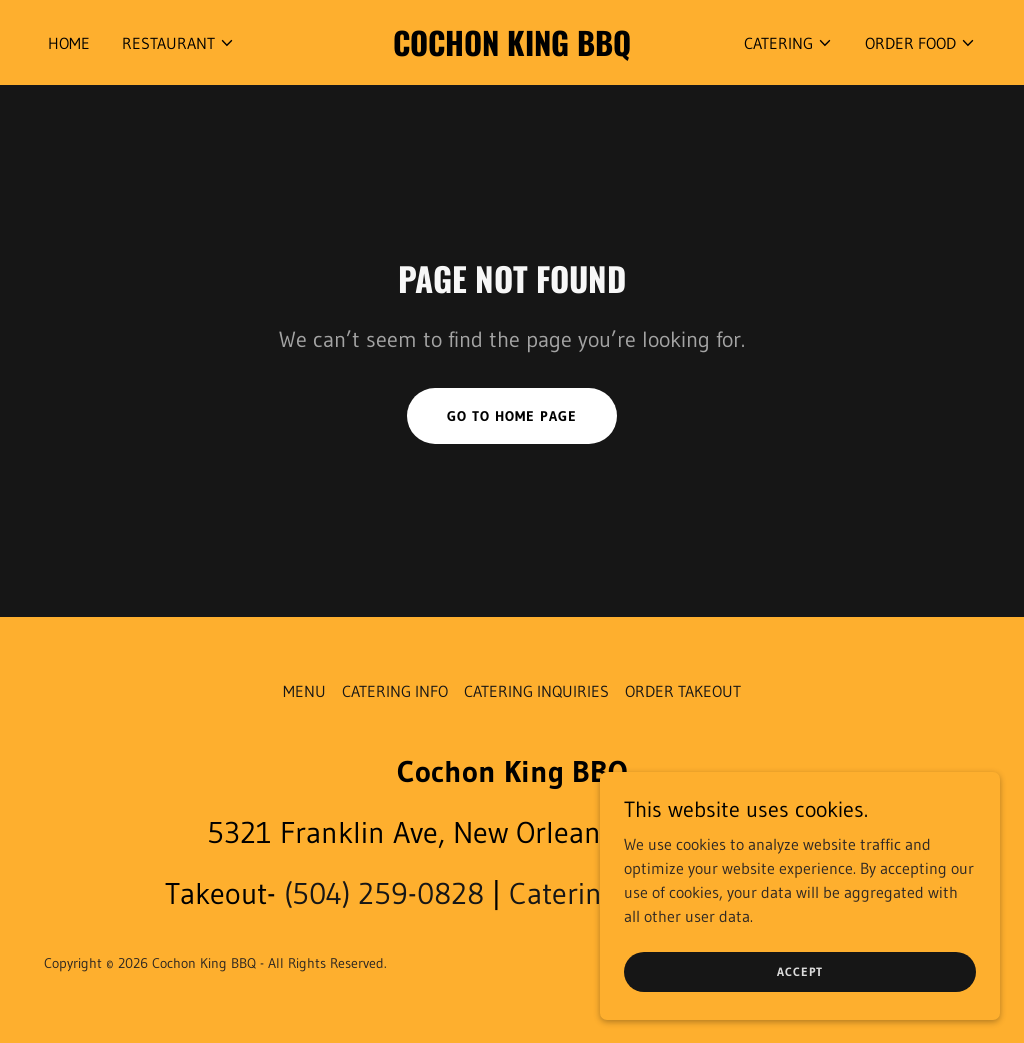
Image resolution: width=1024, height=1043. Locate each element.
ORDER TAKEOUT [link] (683, 691)
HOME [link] (69, 43)
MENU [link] (304, 691)
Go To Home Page (512, 416)
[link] (511, 50)
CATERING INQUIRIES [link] (536, 691)
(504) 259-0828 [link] (384, 893)
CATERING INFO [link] (395, 691)
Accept (800, 971)
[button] (178, 43)
